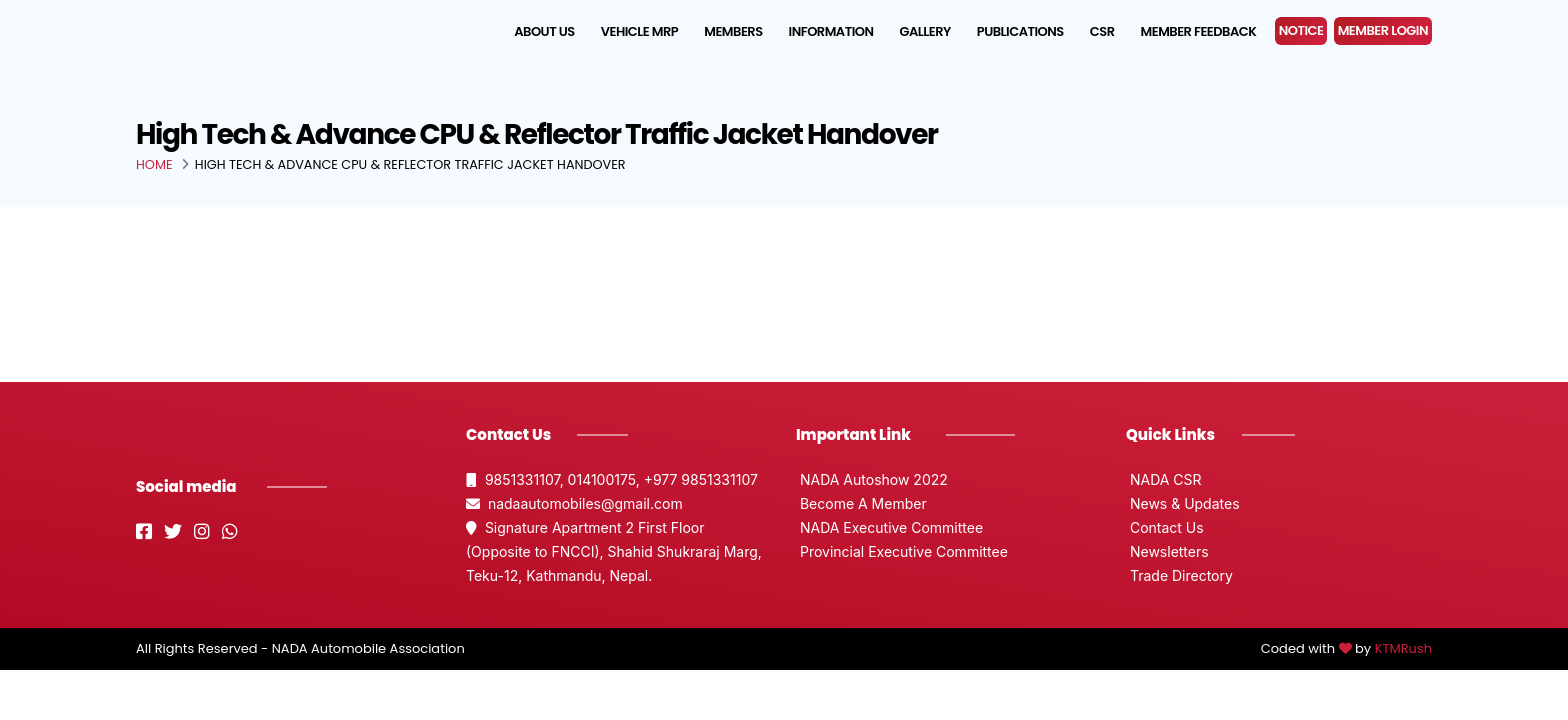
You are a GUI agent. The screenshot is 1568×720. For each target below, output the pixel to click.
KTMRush (1403, 648)
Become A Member (861, 503)
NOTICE (1301, 30)
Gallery (925, 31)
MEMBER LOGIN (1383, 30)
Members (733, 31)
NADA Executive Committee (889, 527)
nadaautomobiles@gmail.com (574, 503)
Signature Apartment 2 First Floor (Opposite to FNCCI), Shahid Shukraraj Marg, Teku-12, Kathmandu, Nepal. (614, 551)
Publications (1020, 31)
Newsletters (1167, 551)
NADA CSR (1164, 479)
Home (154, 164)
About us (544, 31)
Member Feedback (1199, 31)
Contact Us (1165, 527)
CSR (1102, 31)
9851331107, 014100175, (555, 479)
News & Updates (1183, 503)
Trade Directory (1179, 575)
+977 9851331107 (701, 479)
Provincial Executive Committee (902, 551)
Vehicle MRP (639, 31)
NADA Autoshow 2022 (872, 479)
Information (831, 31)
